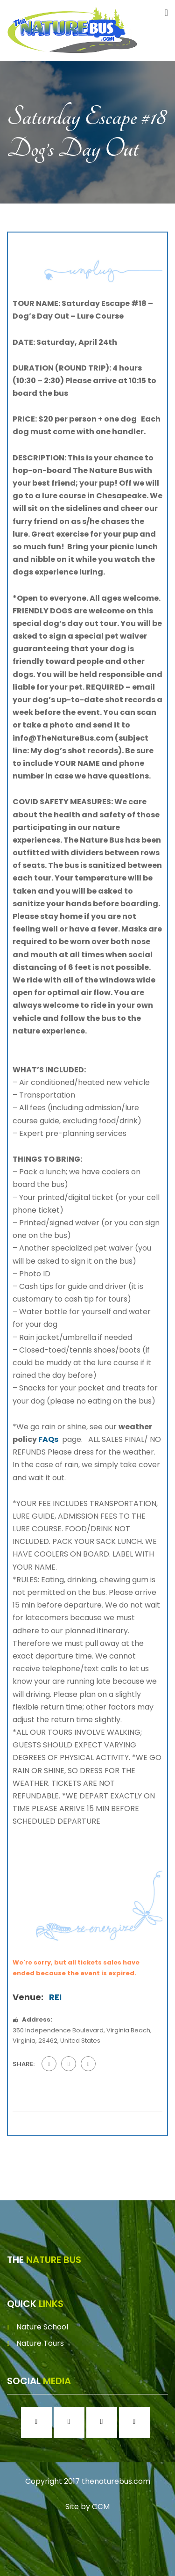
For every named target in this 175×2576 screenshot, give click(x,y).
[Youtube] (136, 2423)
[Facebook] (38, 2423)
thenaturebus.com (116, 2481)
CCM (101, 2506)
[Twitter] (104, 2423)
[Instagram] (71, 2423)
